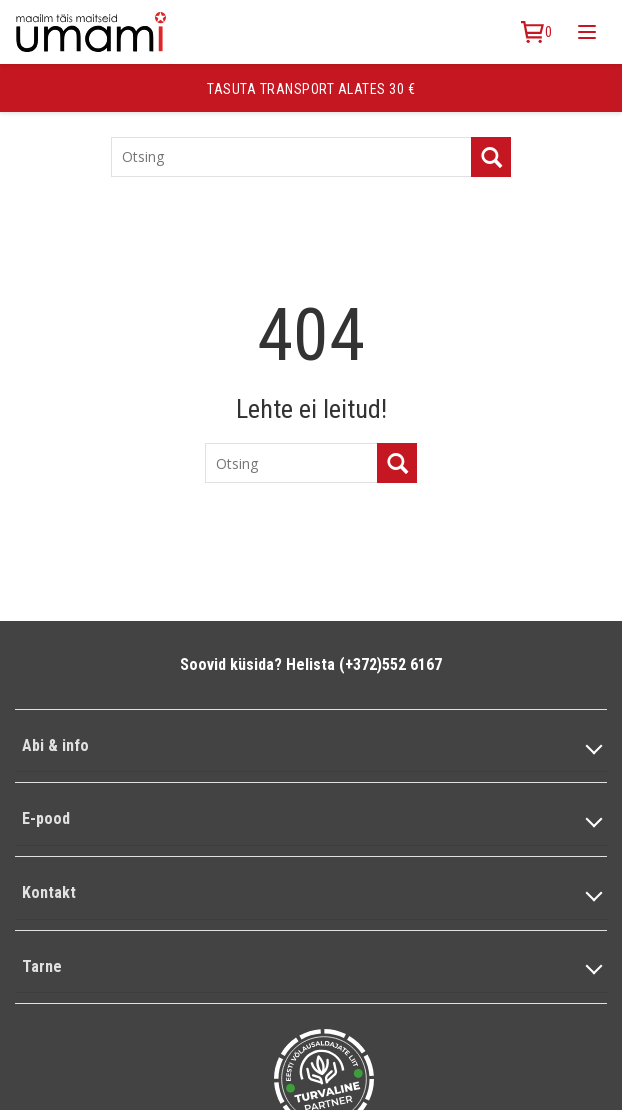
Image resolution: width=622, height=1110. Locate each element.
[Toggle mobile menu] (587, 32)
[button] (311, 746)
